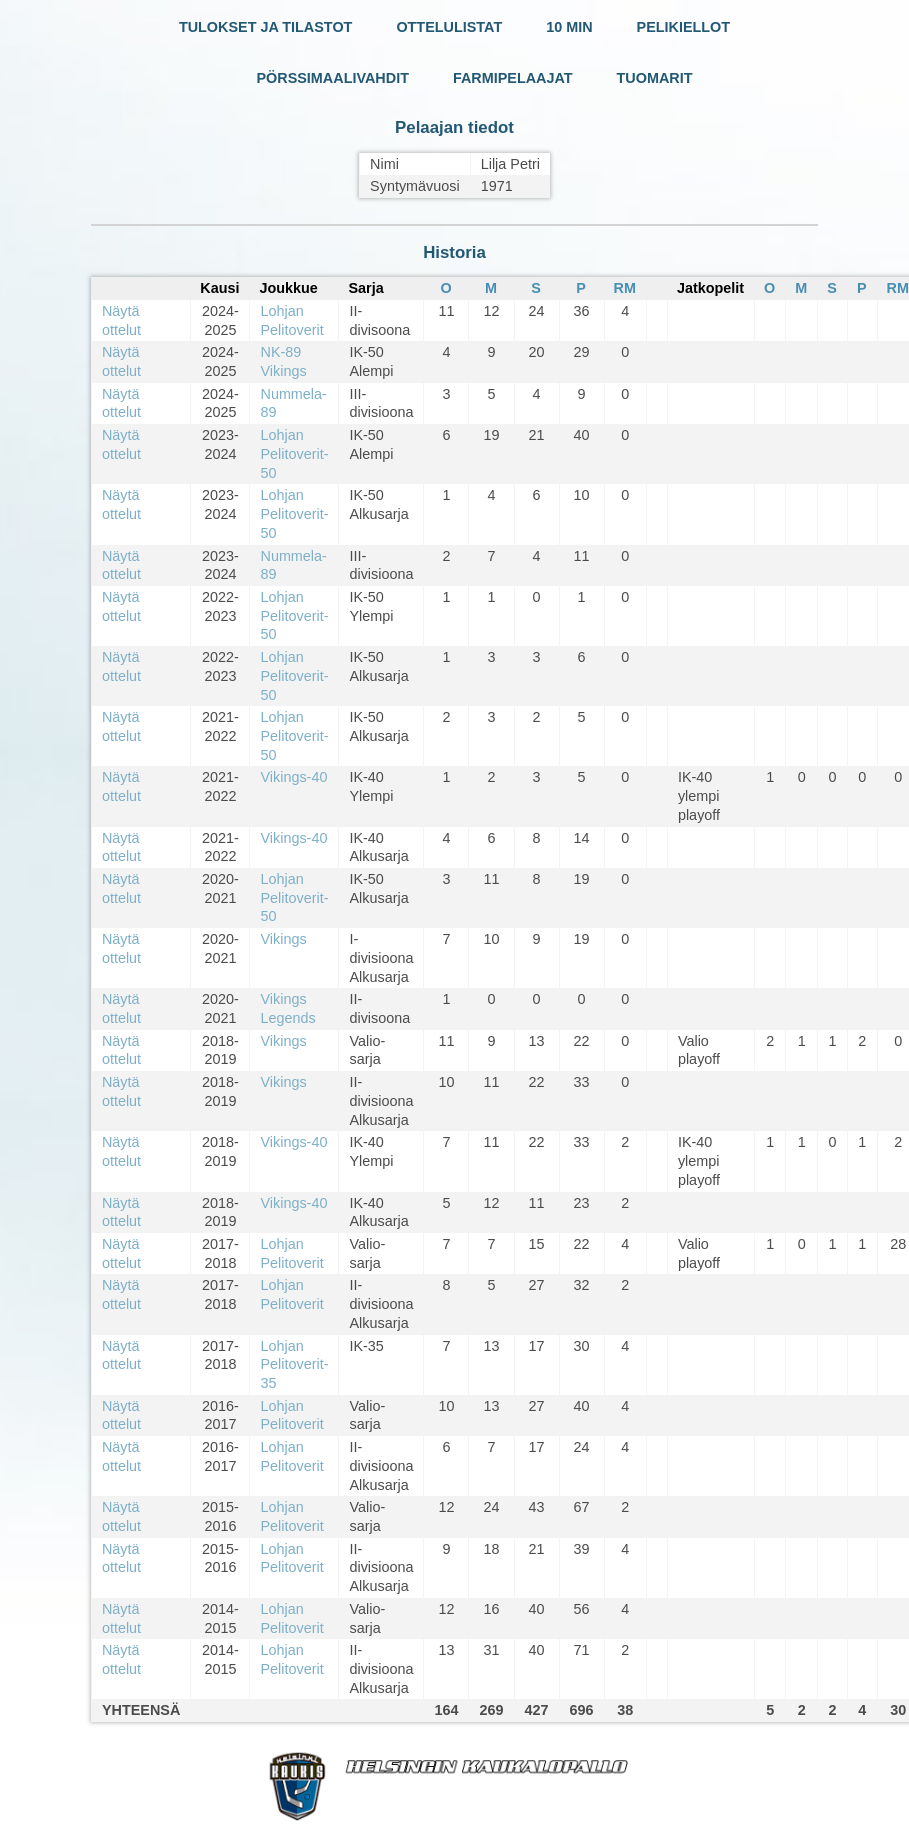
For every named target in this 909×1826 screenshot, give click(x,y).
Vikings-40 (293, 777)
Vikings (283, 939)
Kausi (219, 288)
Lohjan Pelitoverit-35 (294, 1364)
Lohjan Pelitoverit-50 (294, 453)
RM (625, 288)
